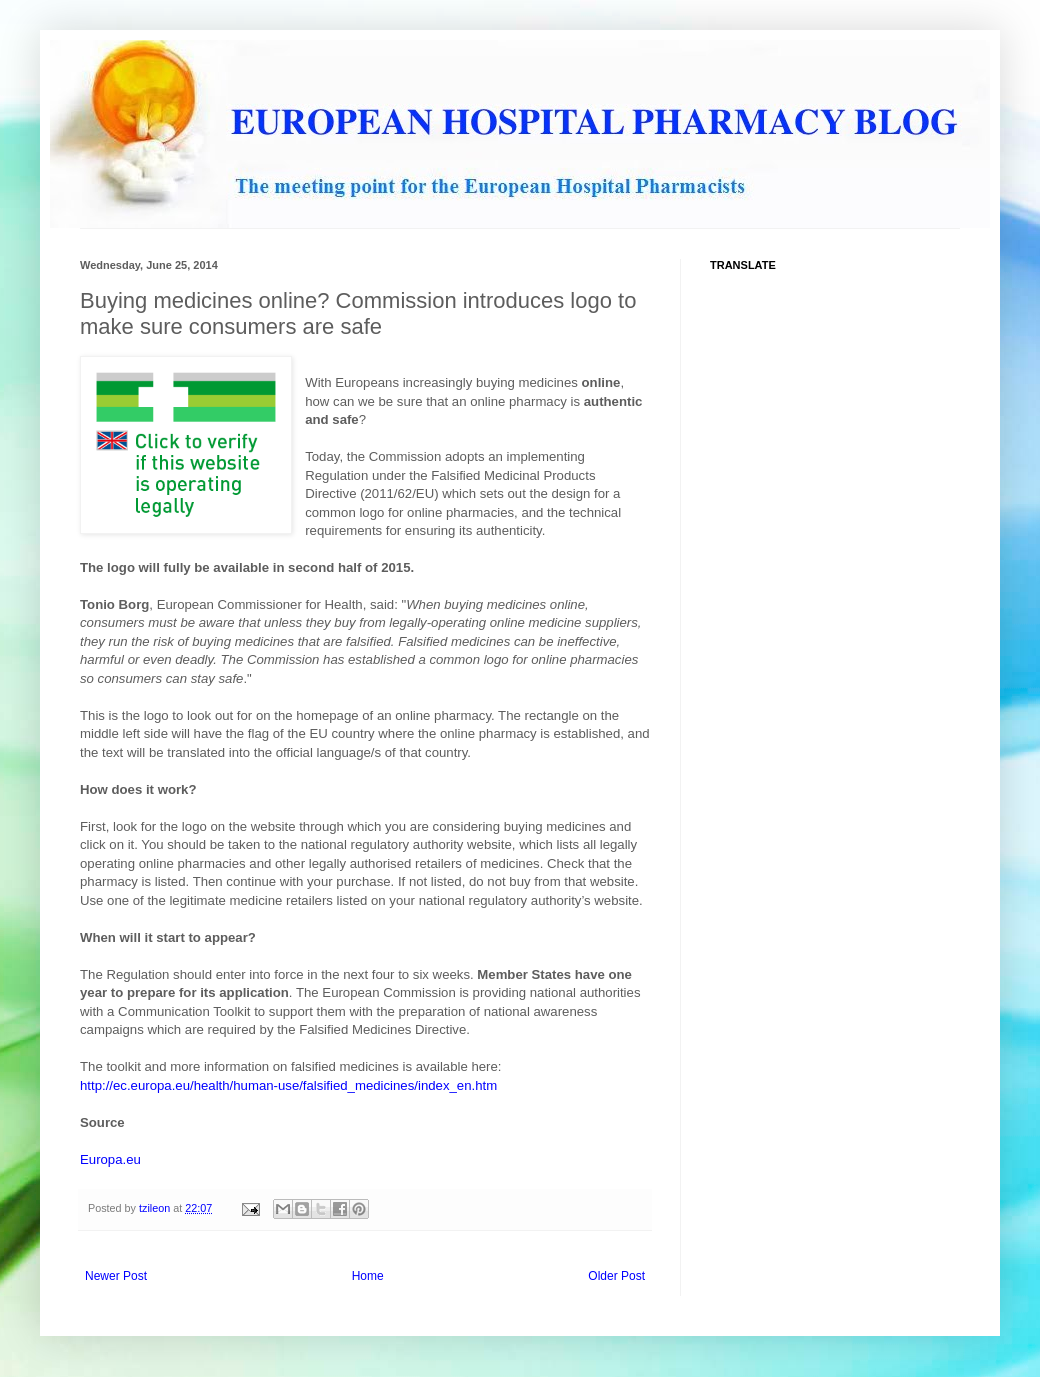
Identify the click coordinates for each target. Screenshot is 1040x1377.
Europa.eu (110, 1159)
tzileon (156, 1208)
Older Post (616, 1276)
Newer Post (116, 1276)
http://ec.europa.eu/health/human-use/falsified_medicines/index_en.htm (288, 1085)
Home (368, 1276)
